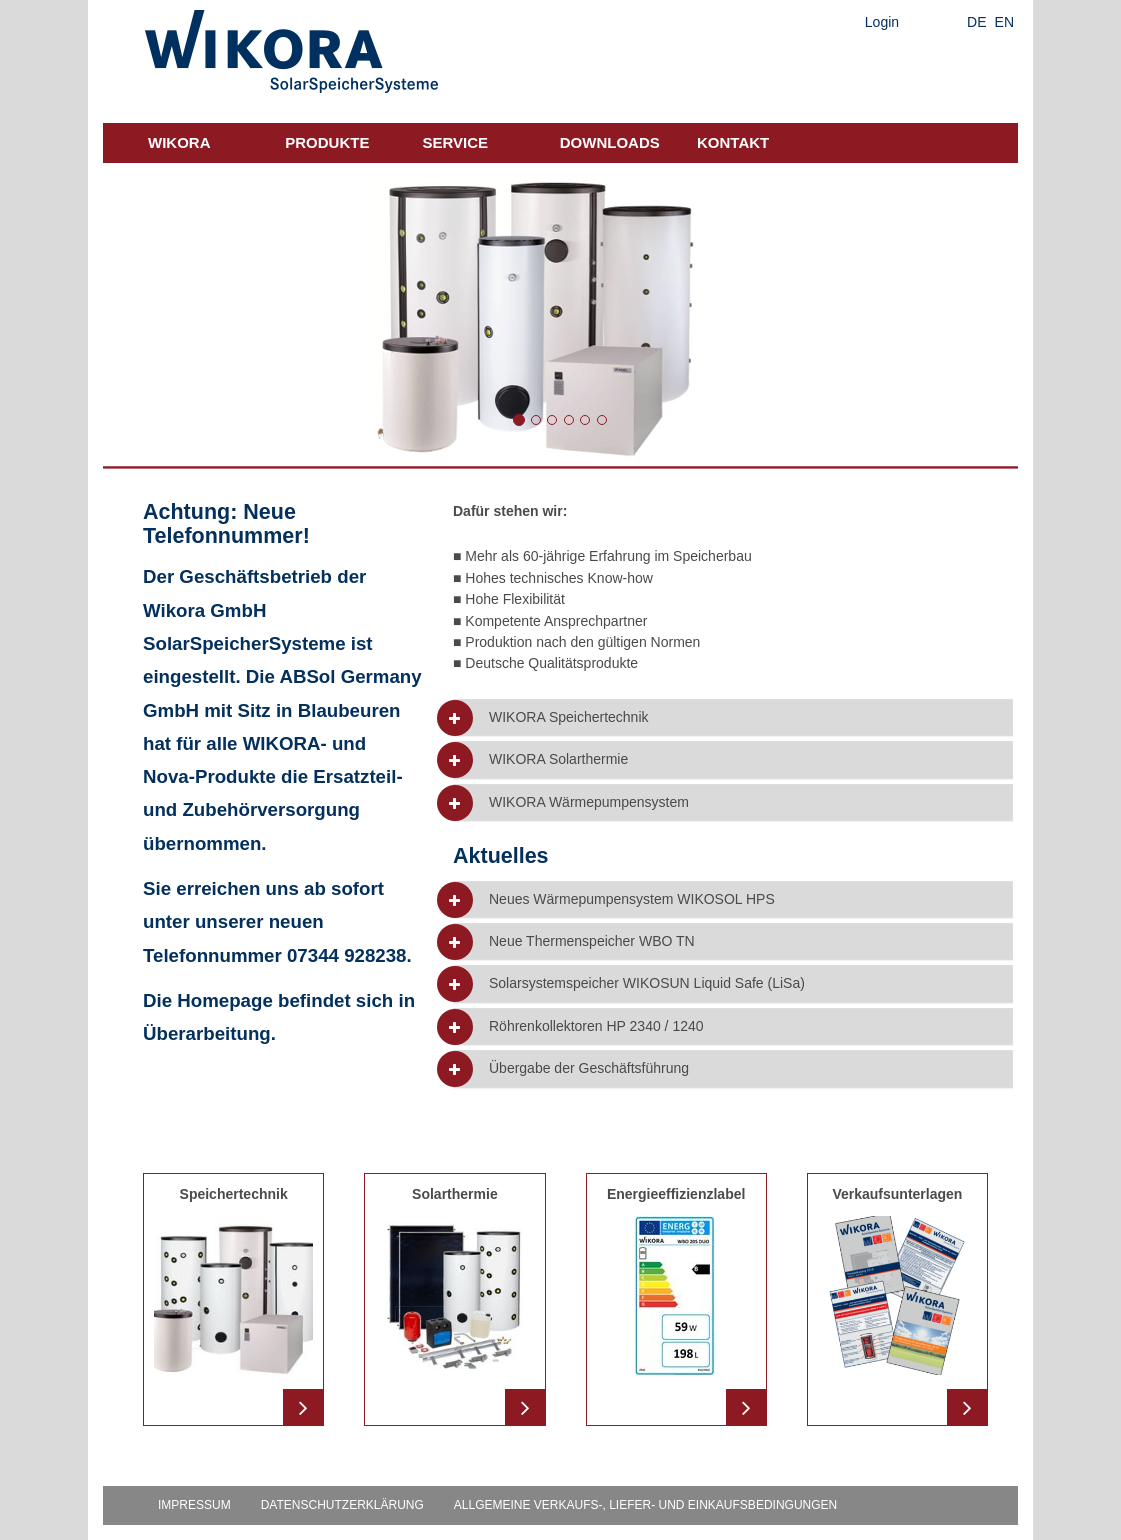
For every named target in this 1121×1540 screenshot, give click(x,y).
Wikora (179, 142)
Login (882, 22)
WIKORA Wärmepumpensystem (589, 802)
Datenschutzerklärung (342, 1505)
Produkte (327, 142)
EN (1004, 22)
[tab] (733, 717)
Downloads (610, 142)
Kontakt (733, 142)
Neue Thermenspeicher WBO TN (592, 941)
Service (456, 142)
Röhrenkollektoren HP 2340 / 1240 (596, 1026)
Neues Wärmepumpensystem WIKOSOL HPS (632, 899)
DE (976, 22)
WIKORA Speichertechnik (569, 717)
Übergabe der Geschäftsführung (589, 1068)
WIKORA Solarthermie (558, 759)
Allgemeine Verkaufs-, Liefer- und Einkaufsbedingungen (645, 1505)
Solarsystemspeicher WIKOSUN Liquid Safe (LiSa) (647, 983)
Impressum (194, 1505)
